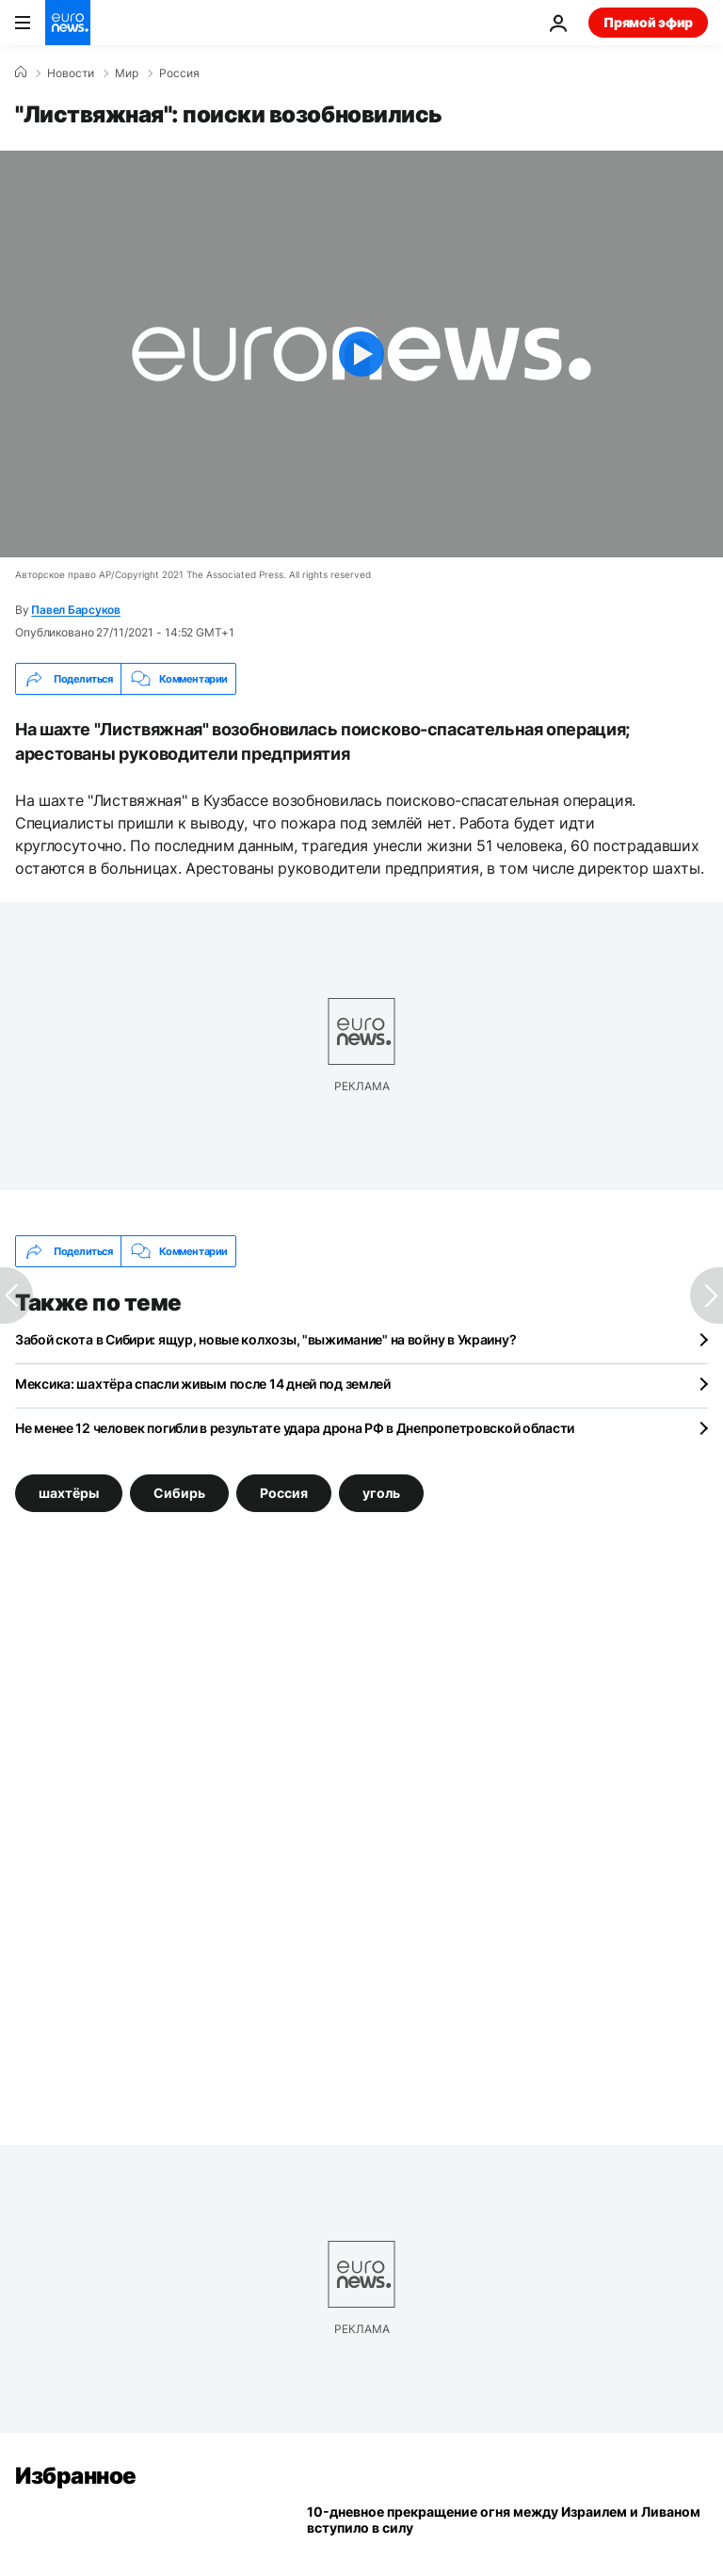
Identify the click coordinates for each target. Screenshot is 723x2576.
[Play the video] (361, 354)
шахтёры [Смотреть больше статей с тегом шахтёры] (69, 1493)
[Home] (20, 72)
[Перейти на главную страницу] (67, 22)
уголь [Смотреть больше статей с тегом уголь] (381, 1493)
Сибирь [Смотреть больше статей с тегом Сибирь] (179, 1493)
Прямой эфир (648, 22)
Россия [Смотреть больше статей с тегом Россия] (284, 1493)
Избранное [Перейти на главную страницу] (76, 2475)
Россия (179, 73)
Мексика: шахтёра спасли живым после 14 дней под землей (203, 1384)
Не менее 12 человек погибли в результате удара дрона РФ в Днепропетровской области (294, 1428)
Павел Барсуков (75, 610)
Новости (70, 73)
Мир (126, 73)
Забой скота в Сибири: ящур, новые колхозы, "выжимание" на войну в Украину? (265, 1339)
